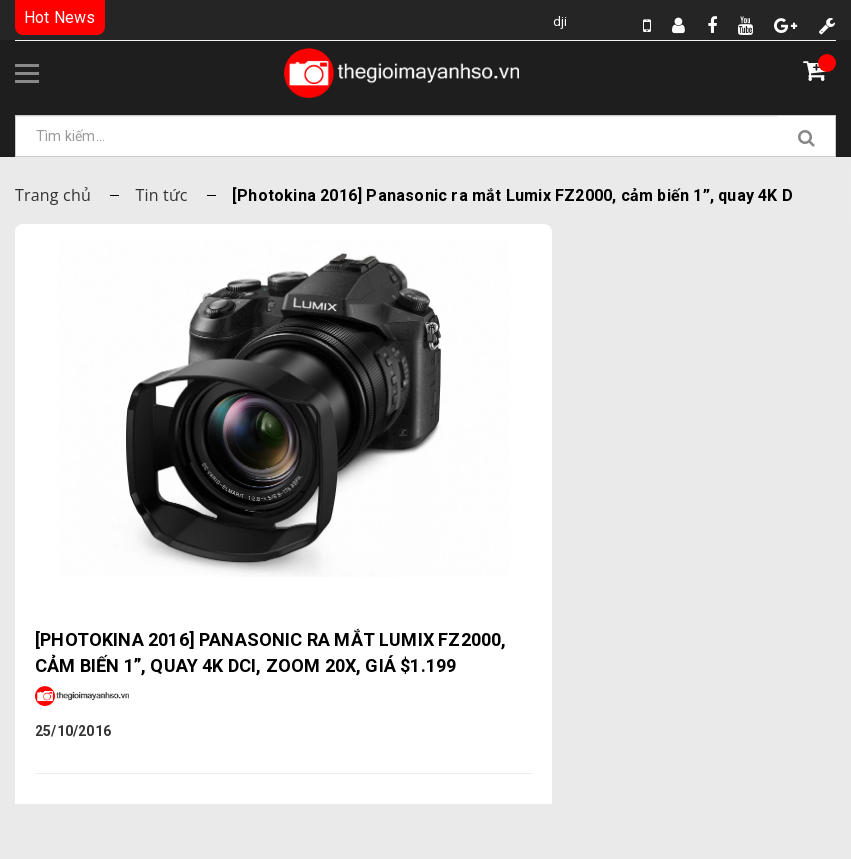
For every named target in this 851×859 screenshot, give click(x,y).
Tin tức (161, 195)
